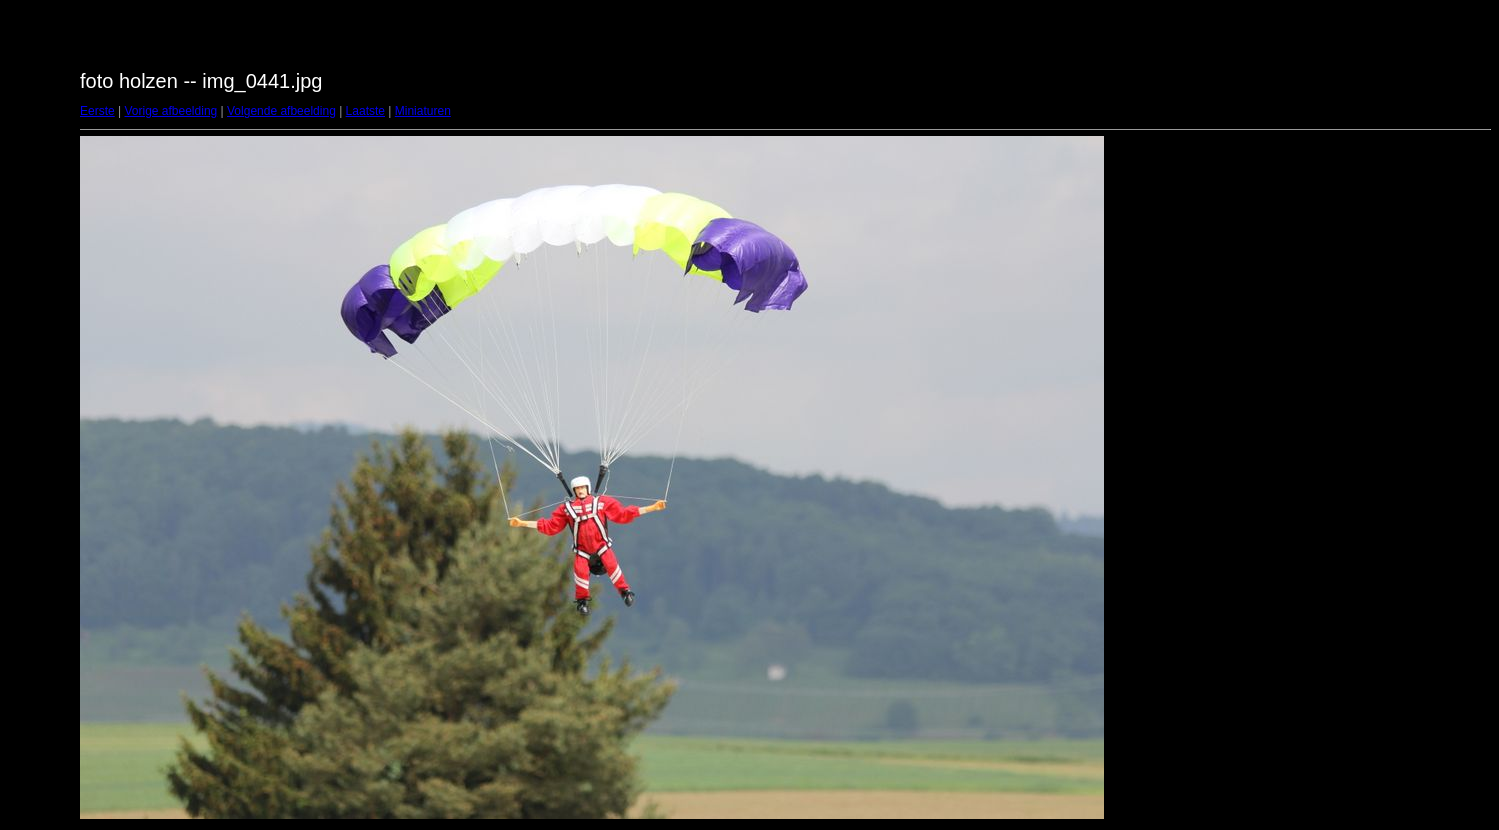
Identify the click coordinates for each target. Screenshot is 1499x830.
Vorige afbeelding (170, 111)
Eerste (97, 111)
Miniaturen (423, 111)
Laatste (365, 111)
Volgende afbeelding (281, 111)
